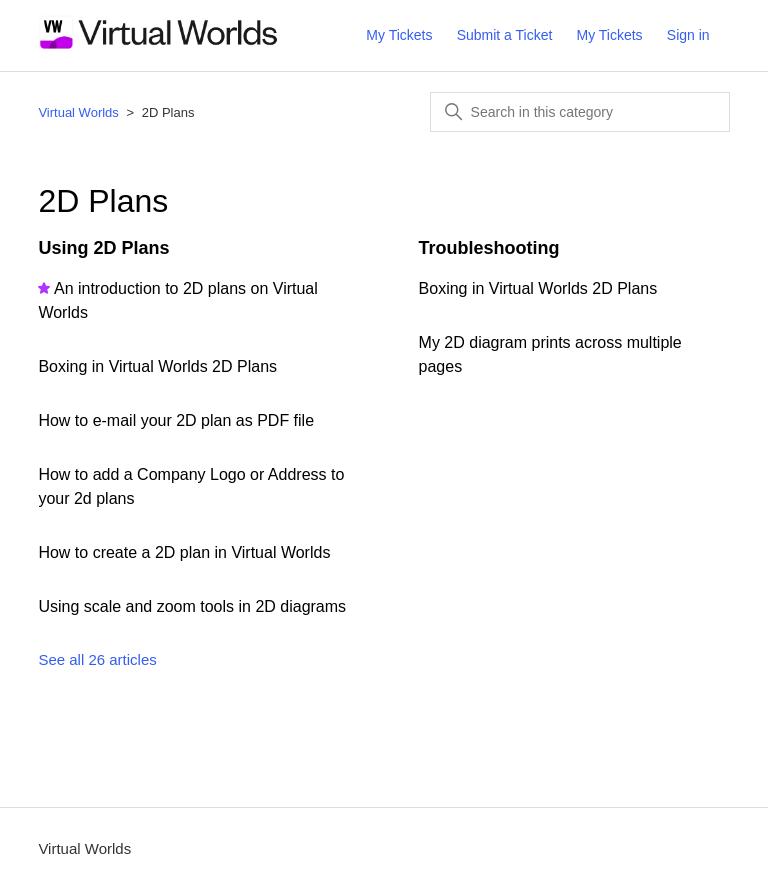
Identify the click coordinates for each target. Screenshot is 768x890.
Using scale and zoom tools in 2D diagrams (192, 606)
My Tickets (399, 35)
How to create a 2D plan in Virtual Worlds (184, 552)
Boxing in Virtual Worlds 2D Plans (157, 366)
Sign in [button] (688, 35)
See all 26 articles (97, 659)
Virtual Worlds (78, 112)
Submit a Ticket (505, 35)
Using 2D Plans (103, 248)
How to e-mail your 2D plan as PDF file (176, 420)
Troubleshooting (489, 248)
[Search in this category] (580, 112)
